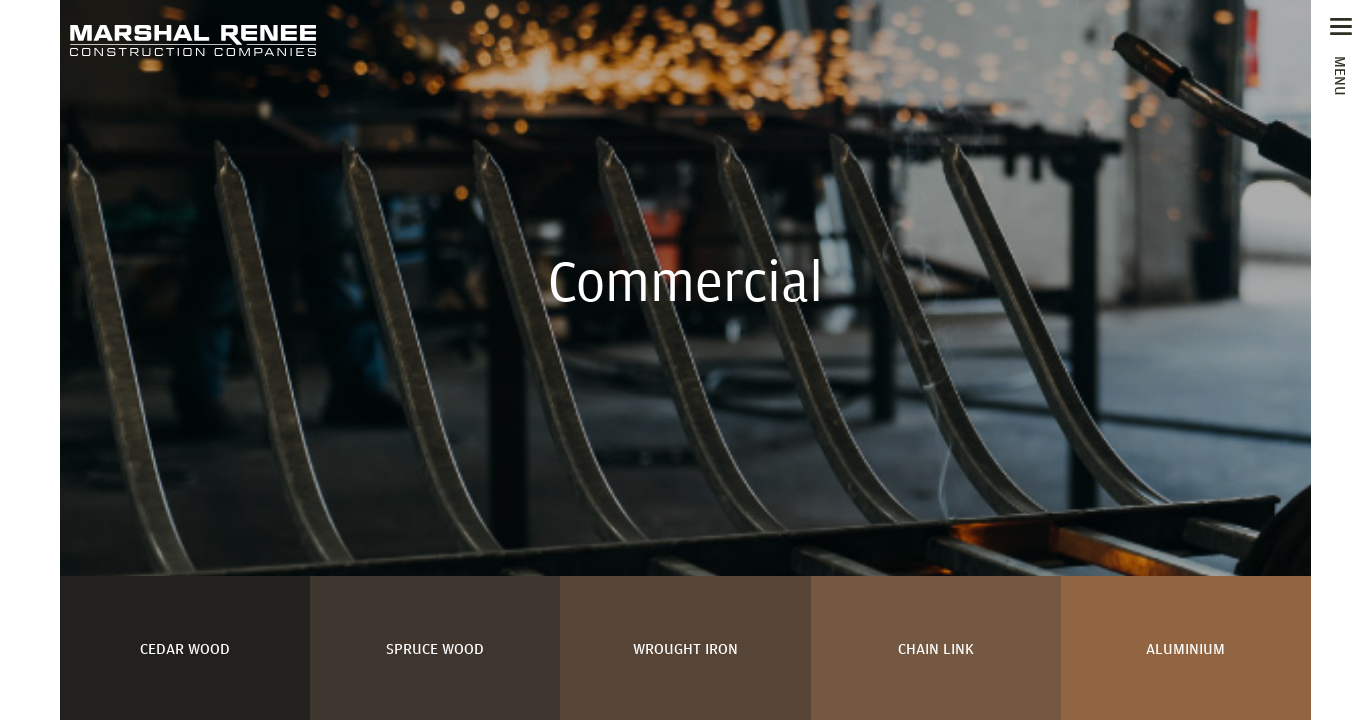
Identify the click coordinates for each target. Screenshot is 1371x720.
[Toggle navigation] (1341, 55)
